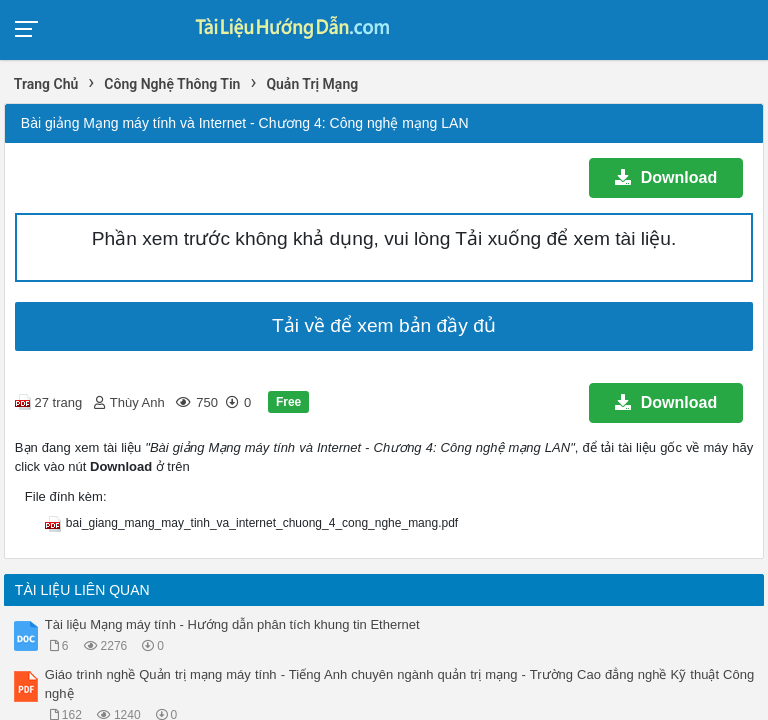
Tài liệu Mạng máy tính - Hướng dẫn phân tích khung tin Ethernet (232, 624)
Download (666, 177)
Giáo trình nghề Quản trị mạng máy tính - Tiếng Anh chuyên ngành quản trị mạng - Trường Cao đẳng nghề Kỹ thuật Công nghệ (399, 683)
